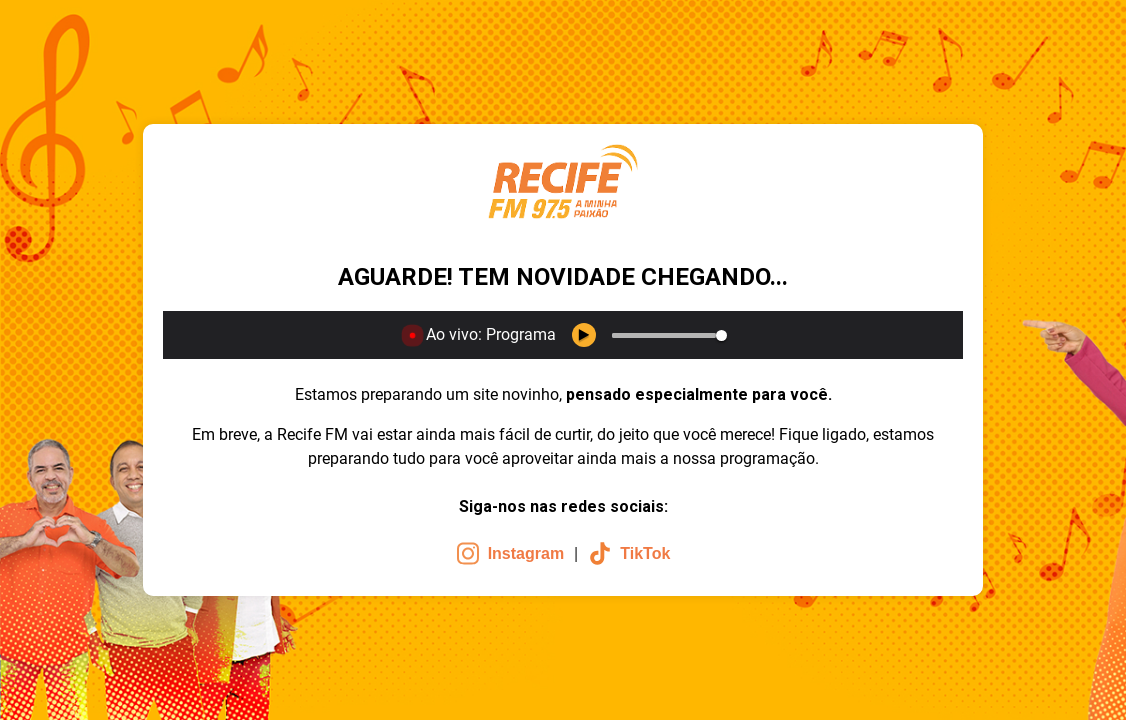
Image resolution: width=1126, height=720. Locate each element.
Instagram (510, 553)
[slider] (664, 335)
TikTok (629, 553)
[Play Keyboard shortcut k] (584, 335)
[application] (563, 335)
